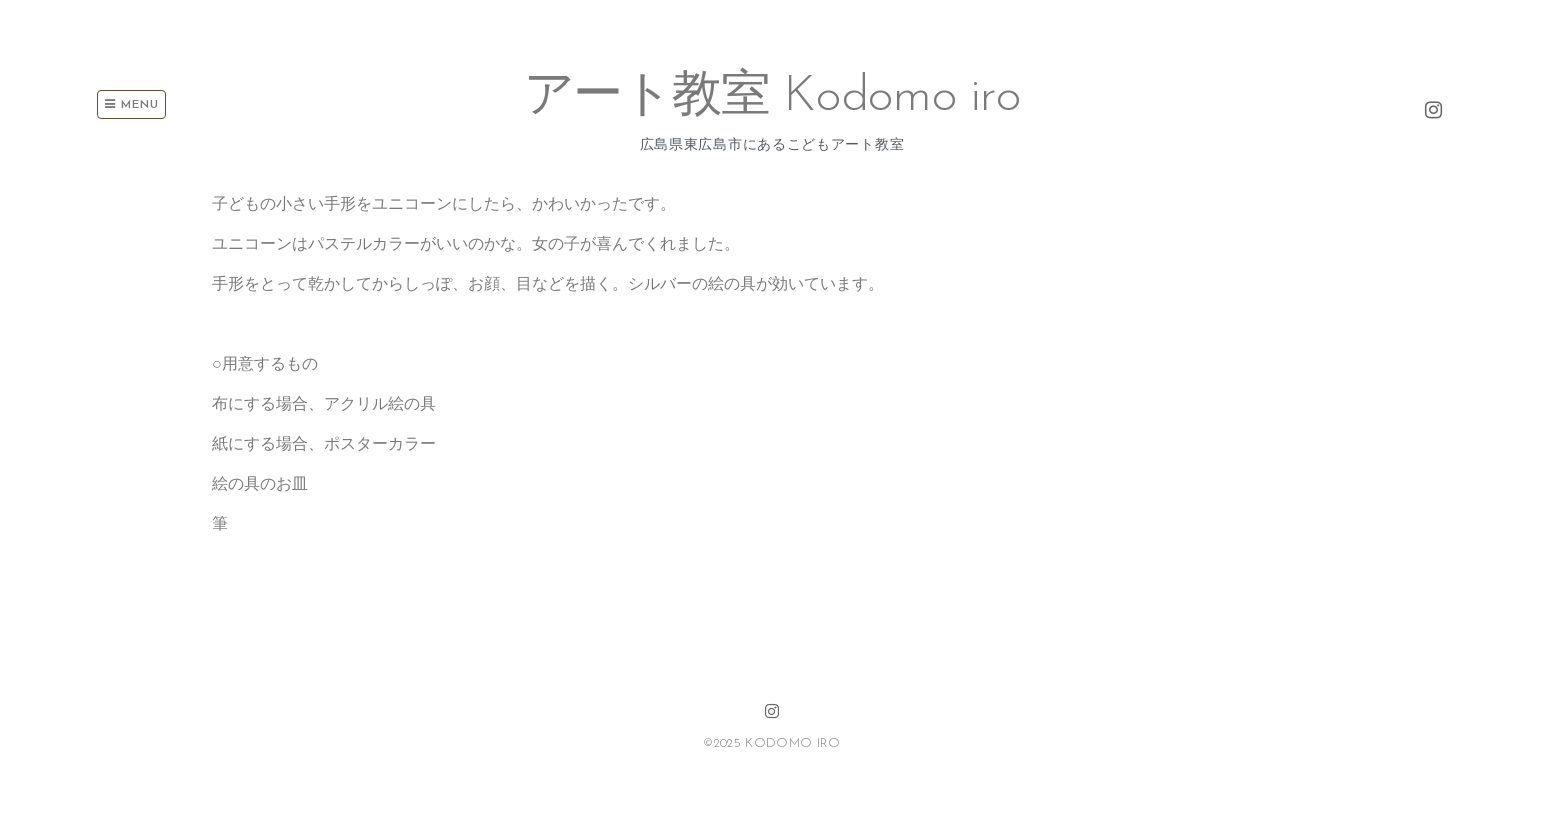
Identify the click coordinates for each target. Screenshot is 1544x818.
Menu (131, 104)
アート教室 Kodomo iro (772, 97)
